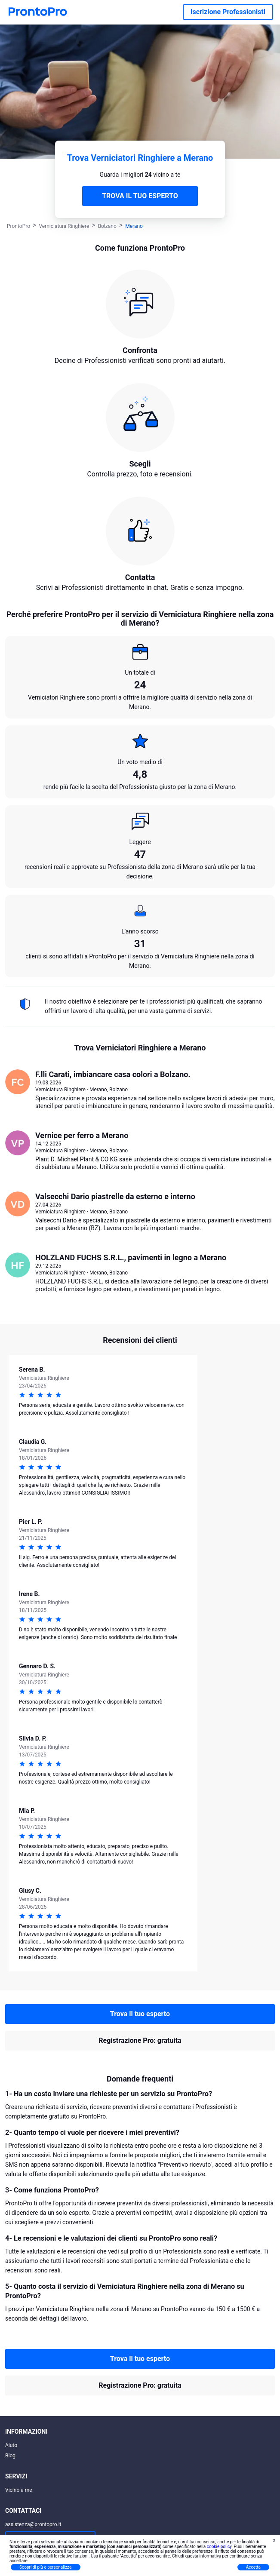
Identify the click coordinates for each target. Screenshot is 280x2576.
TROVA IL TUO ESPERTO (140, 196)
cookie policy (219, 2546)
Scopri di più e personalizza (45, 2567)
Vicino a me (18, 2490)
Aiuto (11, 2445)
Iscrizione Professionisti (228, 12)
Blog (10, 2456)
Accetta (253, 2567)
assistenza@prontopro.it (33, 2524)
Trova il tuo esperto (140, 2014)
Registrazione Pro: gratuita (139, 2040)
